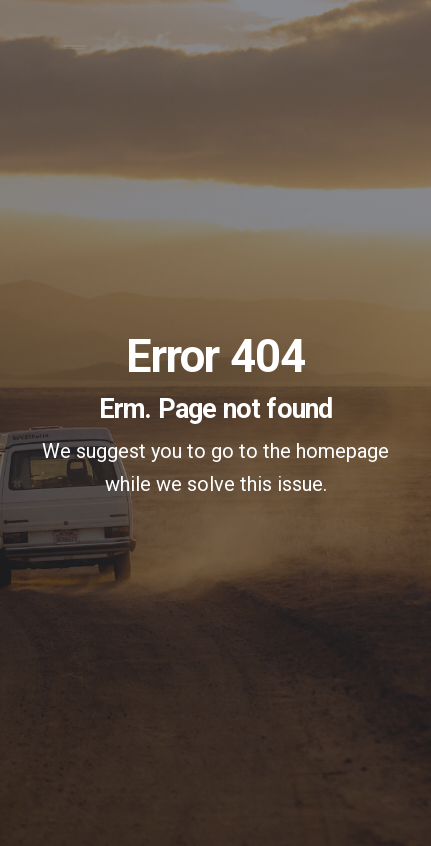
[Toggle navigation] (74, 54)
